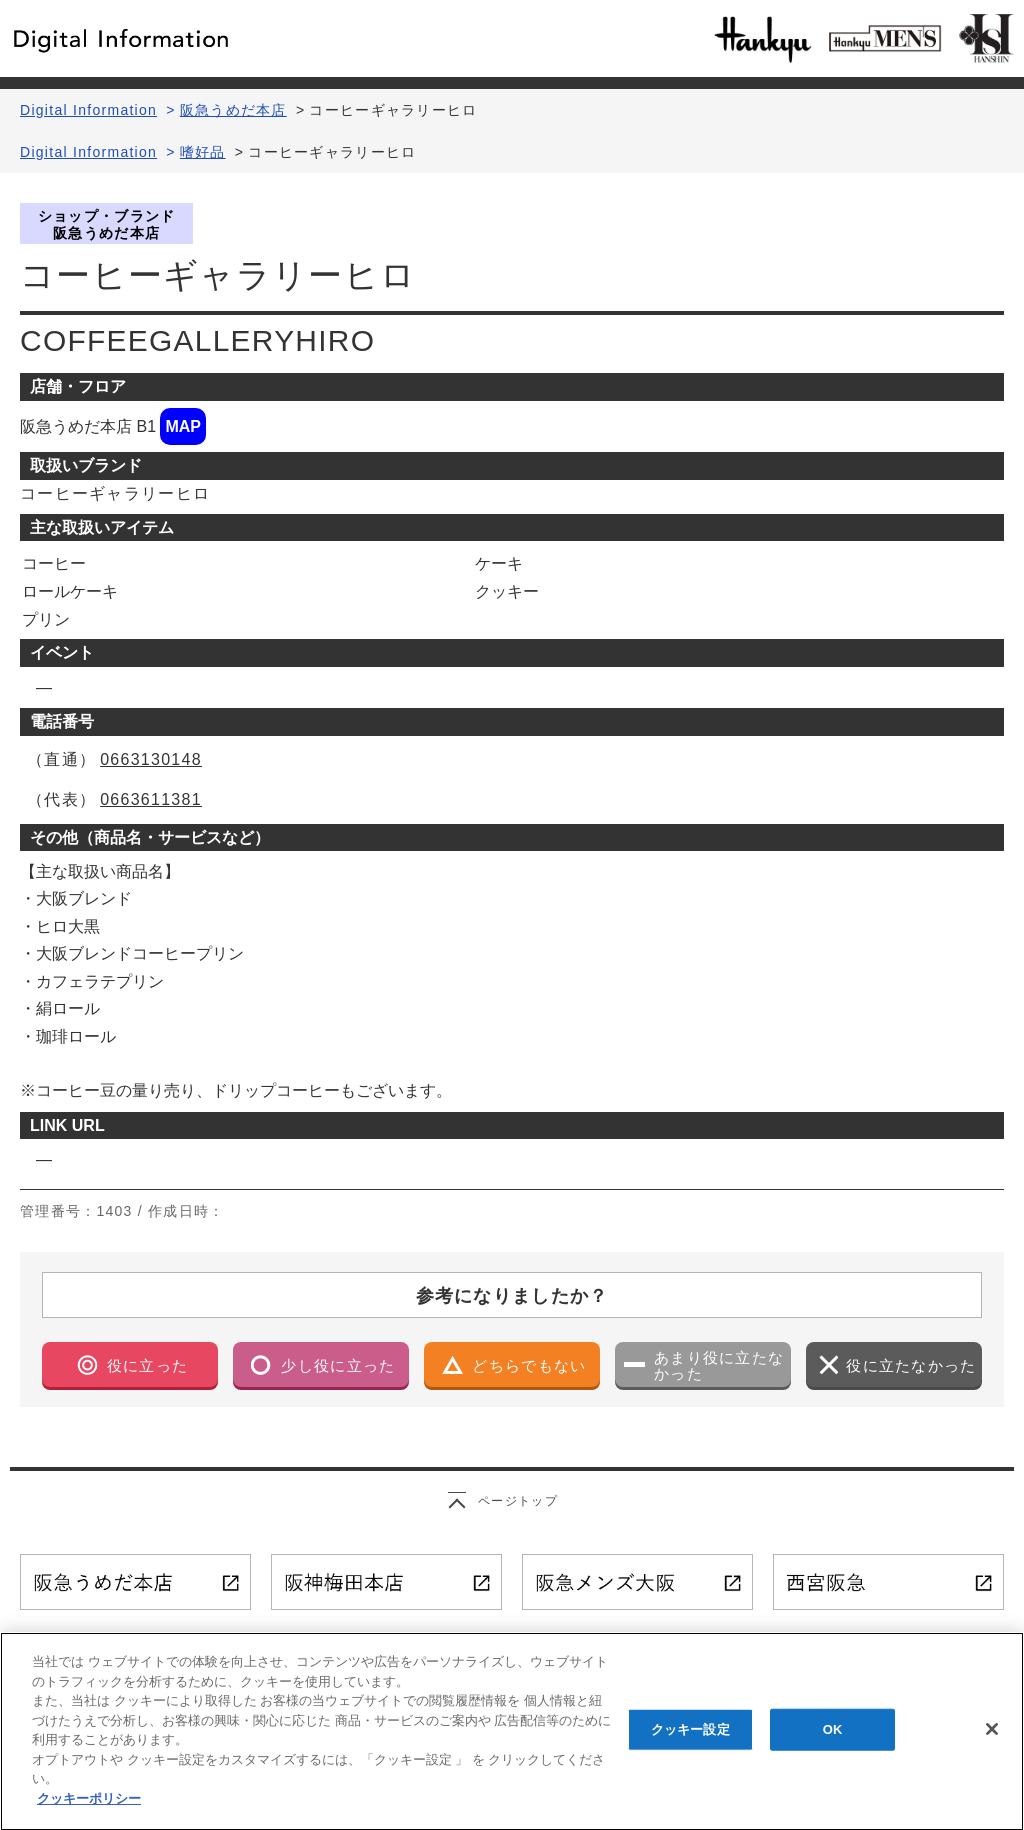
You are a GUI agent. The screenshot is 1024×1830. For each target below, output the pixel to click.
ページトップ (518, 1501)
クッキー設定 (690, 1741)
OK (833, 1741)
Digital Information (88, 110)
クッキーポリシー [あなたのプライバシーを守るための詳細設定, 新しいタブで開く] (89, 1809)
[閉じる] (992, 1741)
